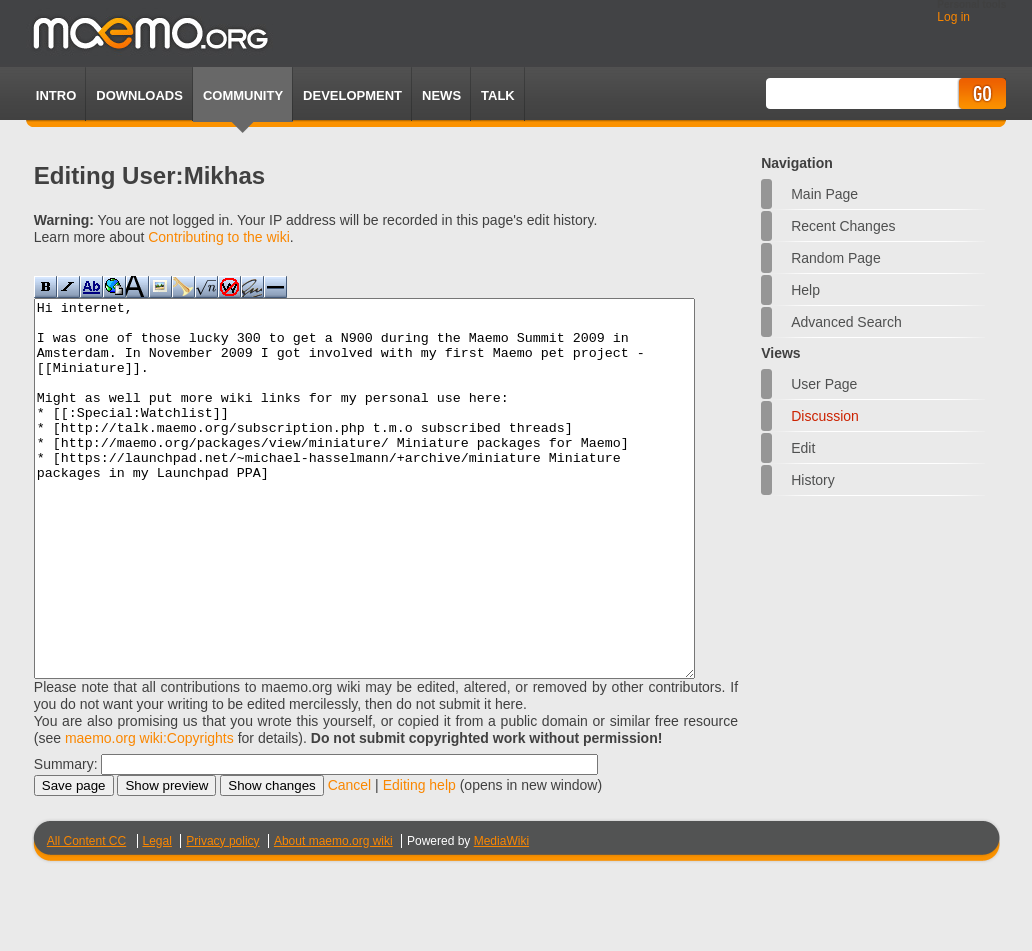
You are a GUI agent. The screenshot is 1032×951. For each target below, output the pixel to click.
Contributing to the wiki (219, 237)
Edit (803, 448)
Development (352, 95)
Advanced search (846, 322)
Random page (836, 258)
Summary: (66, 839)
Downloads (139, 95)
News (441, 95)
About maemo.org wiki (333, 916)
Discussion (825, 416)
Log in (953, 17)
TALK (498, 95)
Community (243, 95)
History (813, 480)
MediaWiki (501, 916)
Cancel (350, 860)
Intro (56, 95)
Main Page (824, 194)
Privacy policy (222, 916)
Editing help (419, 860)
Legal (157, 916)
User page (824, 384)
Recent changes (843, 226)
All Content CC (86, 916)
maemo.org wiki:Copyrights (149, 813)
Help (805, 290)
